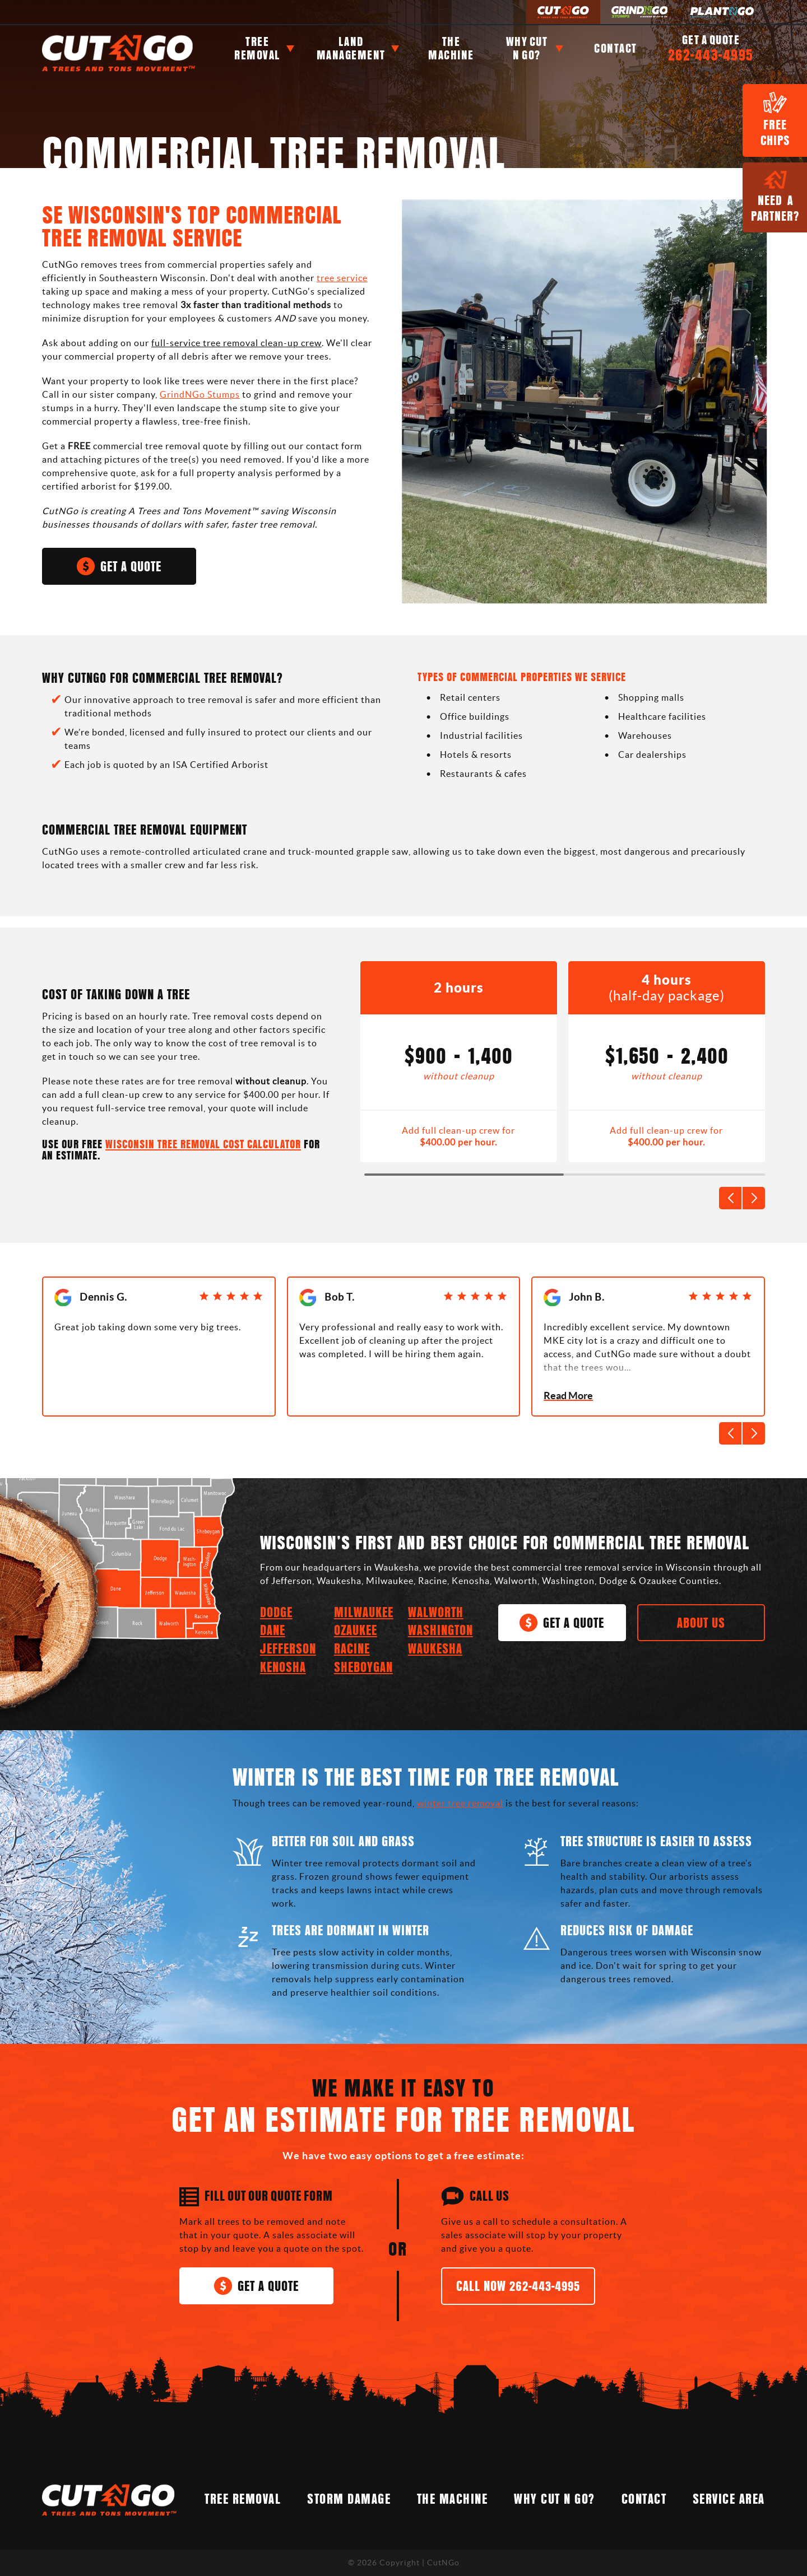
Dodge (276, 1613)
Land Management (351, 48)
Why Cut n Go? (527, 48)
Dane (272, 1631)
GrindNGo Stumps (200, 394)
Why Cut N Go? (554, 2499)
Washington (440, 1631)
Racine (352, 1649)
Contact (615, 48)
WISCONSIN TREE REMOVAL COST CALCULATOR (203, 1145)
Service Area (729, 2499)
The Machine (451, 48)
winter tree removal (460, 1803)
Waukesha (435, 1649)
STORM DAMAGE (349, 2499)
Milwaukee (363, 1613)
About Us (701, 1623)
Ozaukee (355, 1631)
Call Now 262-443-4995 (518, 2287)
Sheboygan (363, 1668)
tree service (342, 278)
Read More (568, 1395)
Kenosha (283, 1668)
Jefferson (288, 1649)
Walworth (435, 1613)
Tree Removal (257, 48)
